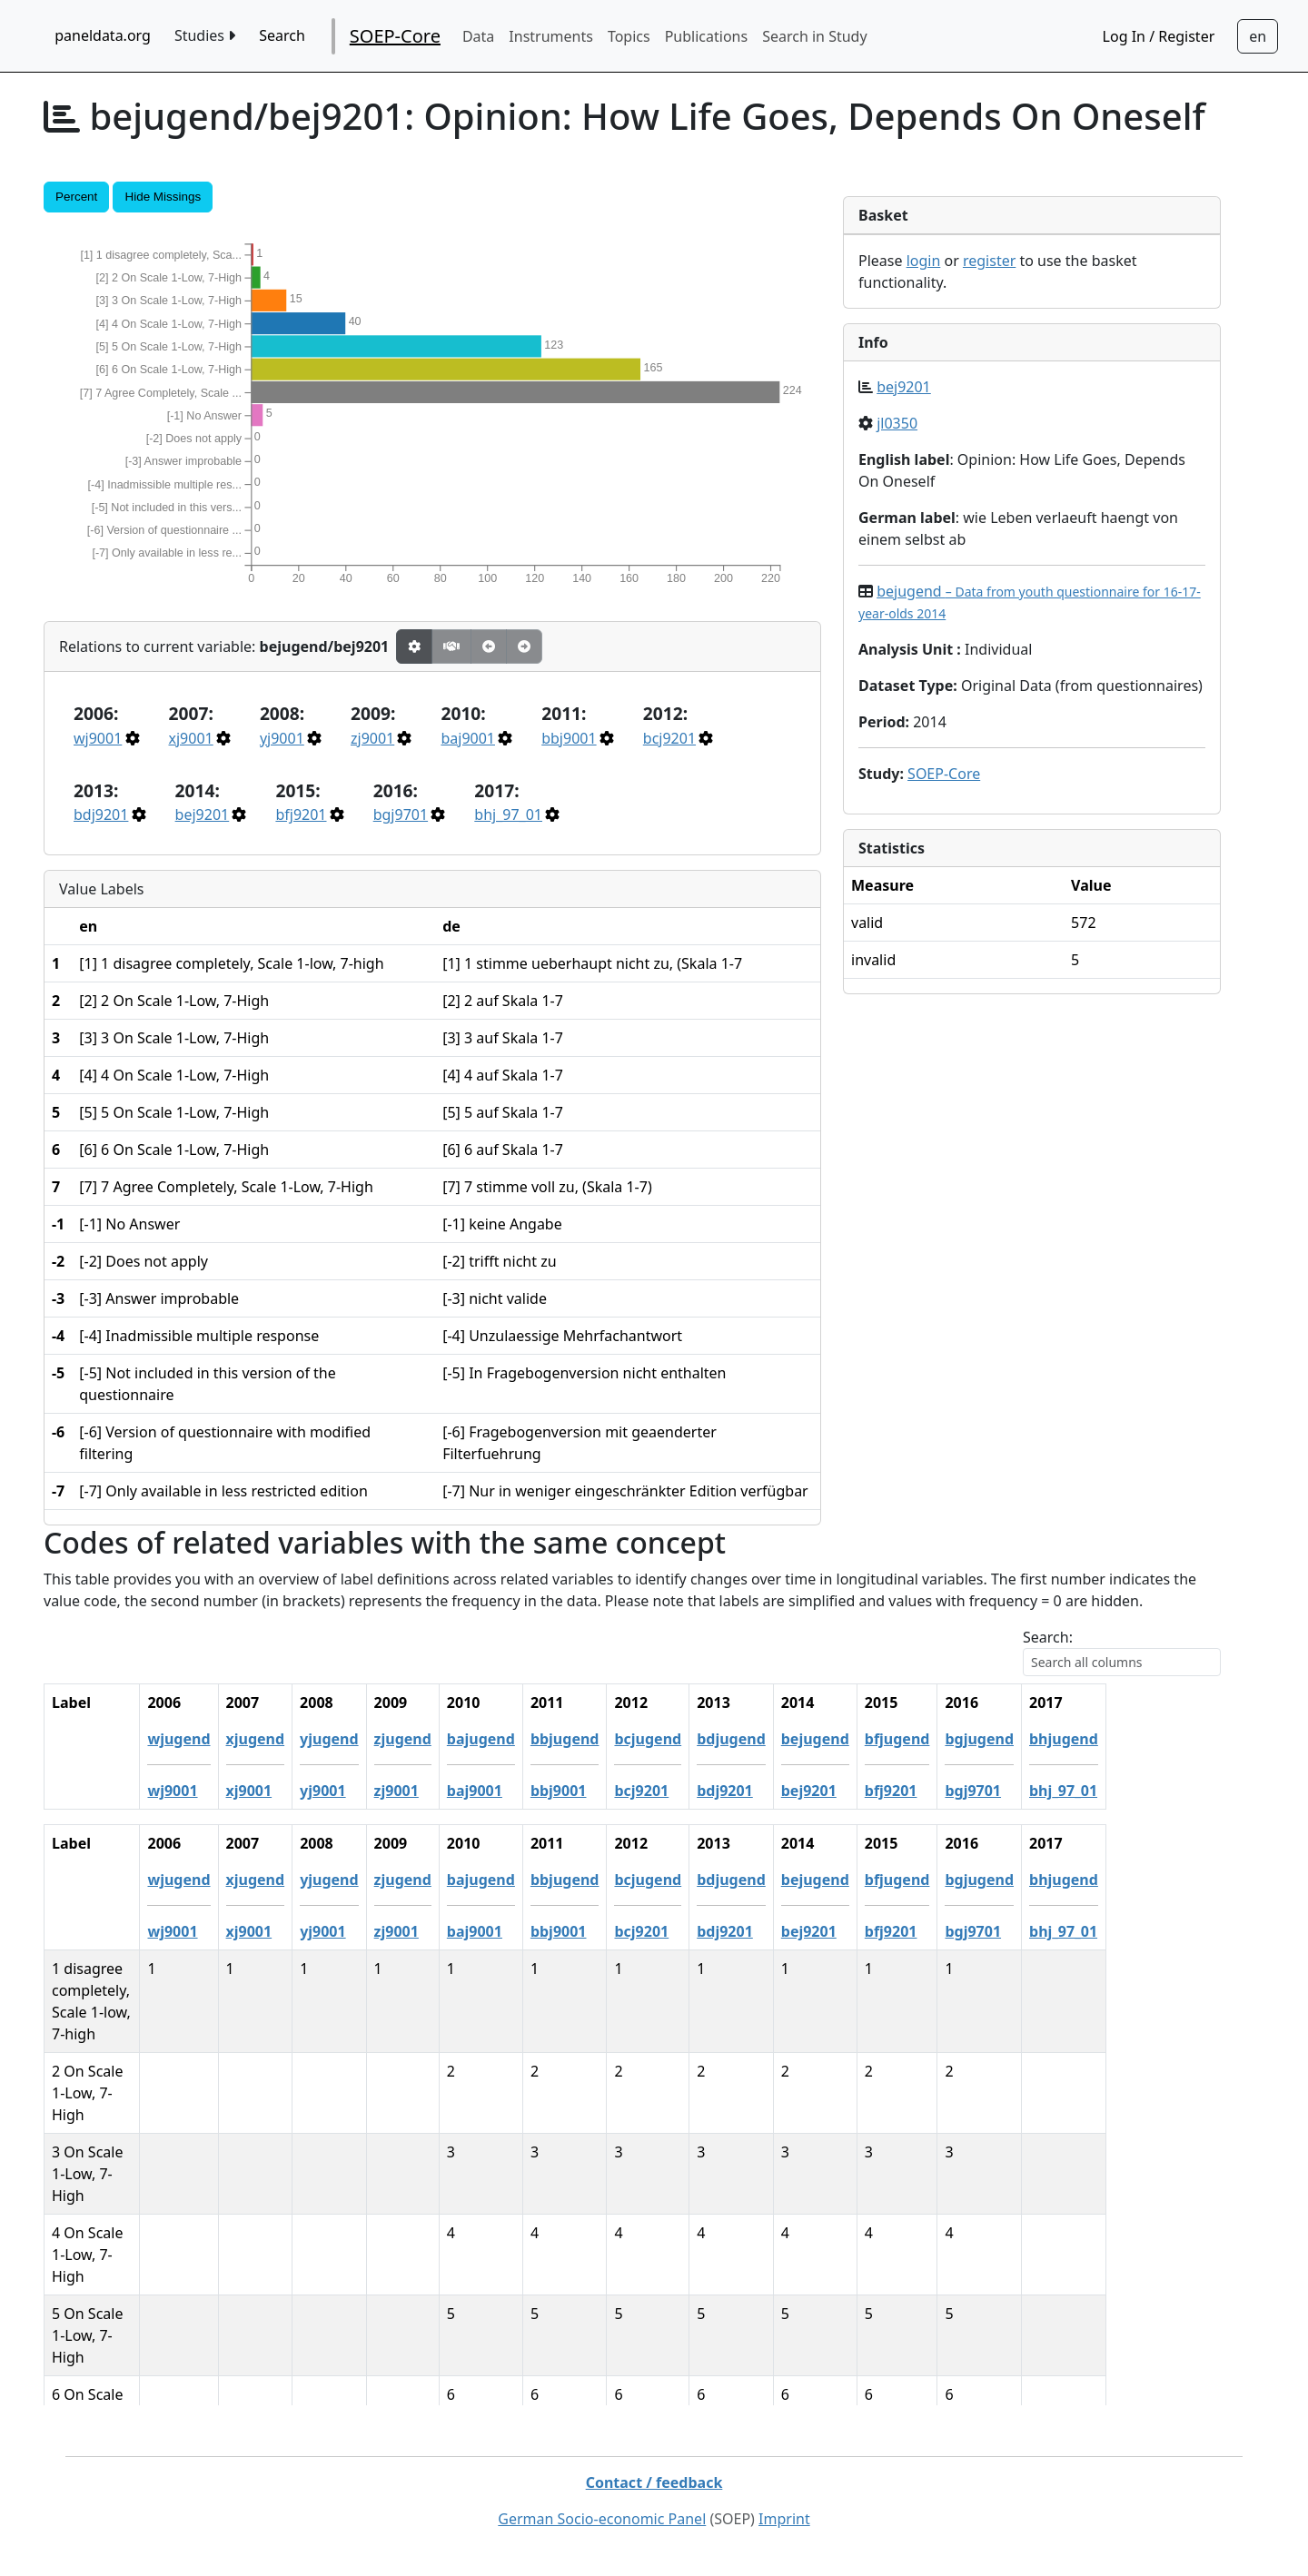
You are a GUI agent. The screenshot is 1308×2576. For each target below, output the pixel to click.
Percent (76, 196)
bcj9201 (669, 738)
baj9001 (468, 738)
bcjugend (763, 1739)
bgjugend (1094, 1739)
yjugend (443, 1739)
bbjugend (679, 1739)
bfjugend (1012, 1739)
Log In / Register (1159, 36)
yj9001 (282, 738)
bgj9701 (400, 814)
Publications (706, 36)
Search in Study (814, 36)
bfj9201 (300, 814)
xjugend (370, 1739)
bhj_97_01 (508, 814)
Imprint (784, 2519)
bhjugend (1178, 1739)
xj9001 (191, 738)
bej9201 (202, 814)
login (924, 261)
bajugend (595, 1739)
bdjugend (845, 1739)
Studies (204, 35)
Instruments (551, 36)
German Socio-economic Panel (602, 2519)
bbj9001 (568, 738)
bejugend (930, 1739)
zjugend (517, 1739)
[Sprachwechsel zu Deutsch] (1257, 36)
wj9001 (98, 738)
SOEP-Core (395, 36)
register (989, 261)
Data (478, 36)
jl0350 (897, 423)
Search (282, 35)
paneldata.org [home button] (102, 35)
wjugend (294, 1739)
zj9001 (372, 738)
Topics (629, 36)
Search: (1048, 1637)
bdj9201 (101, 814)
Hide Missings (162, 196)
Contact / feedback (654, 2482)
